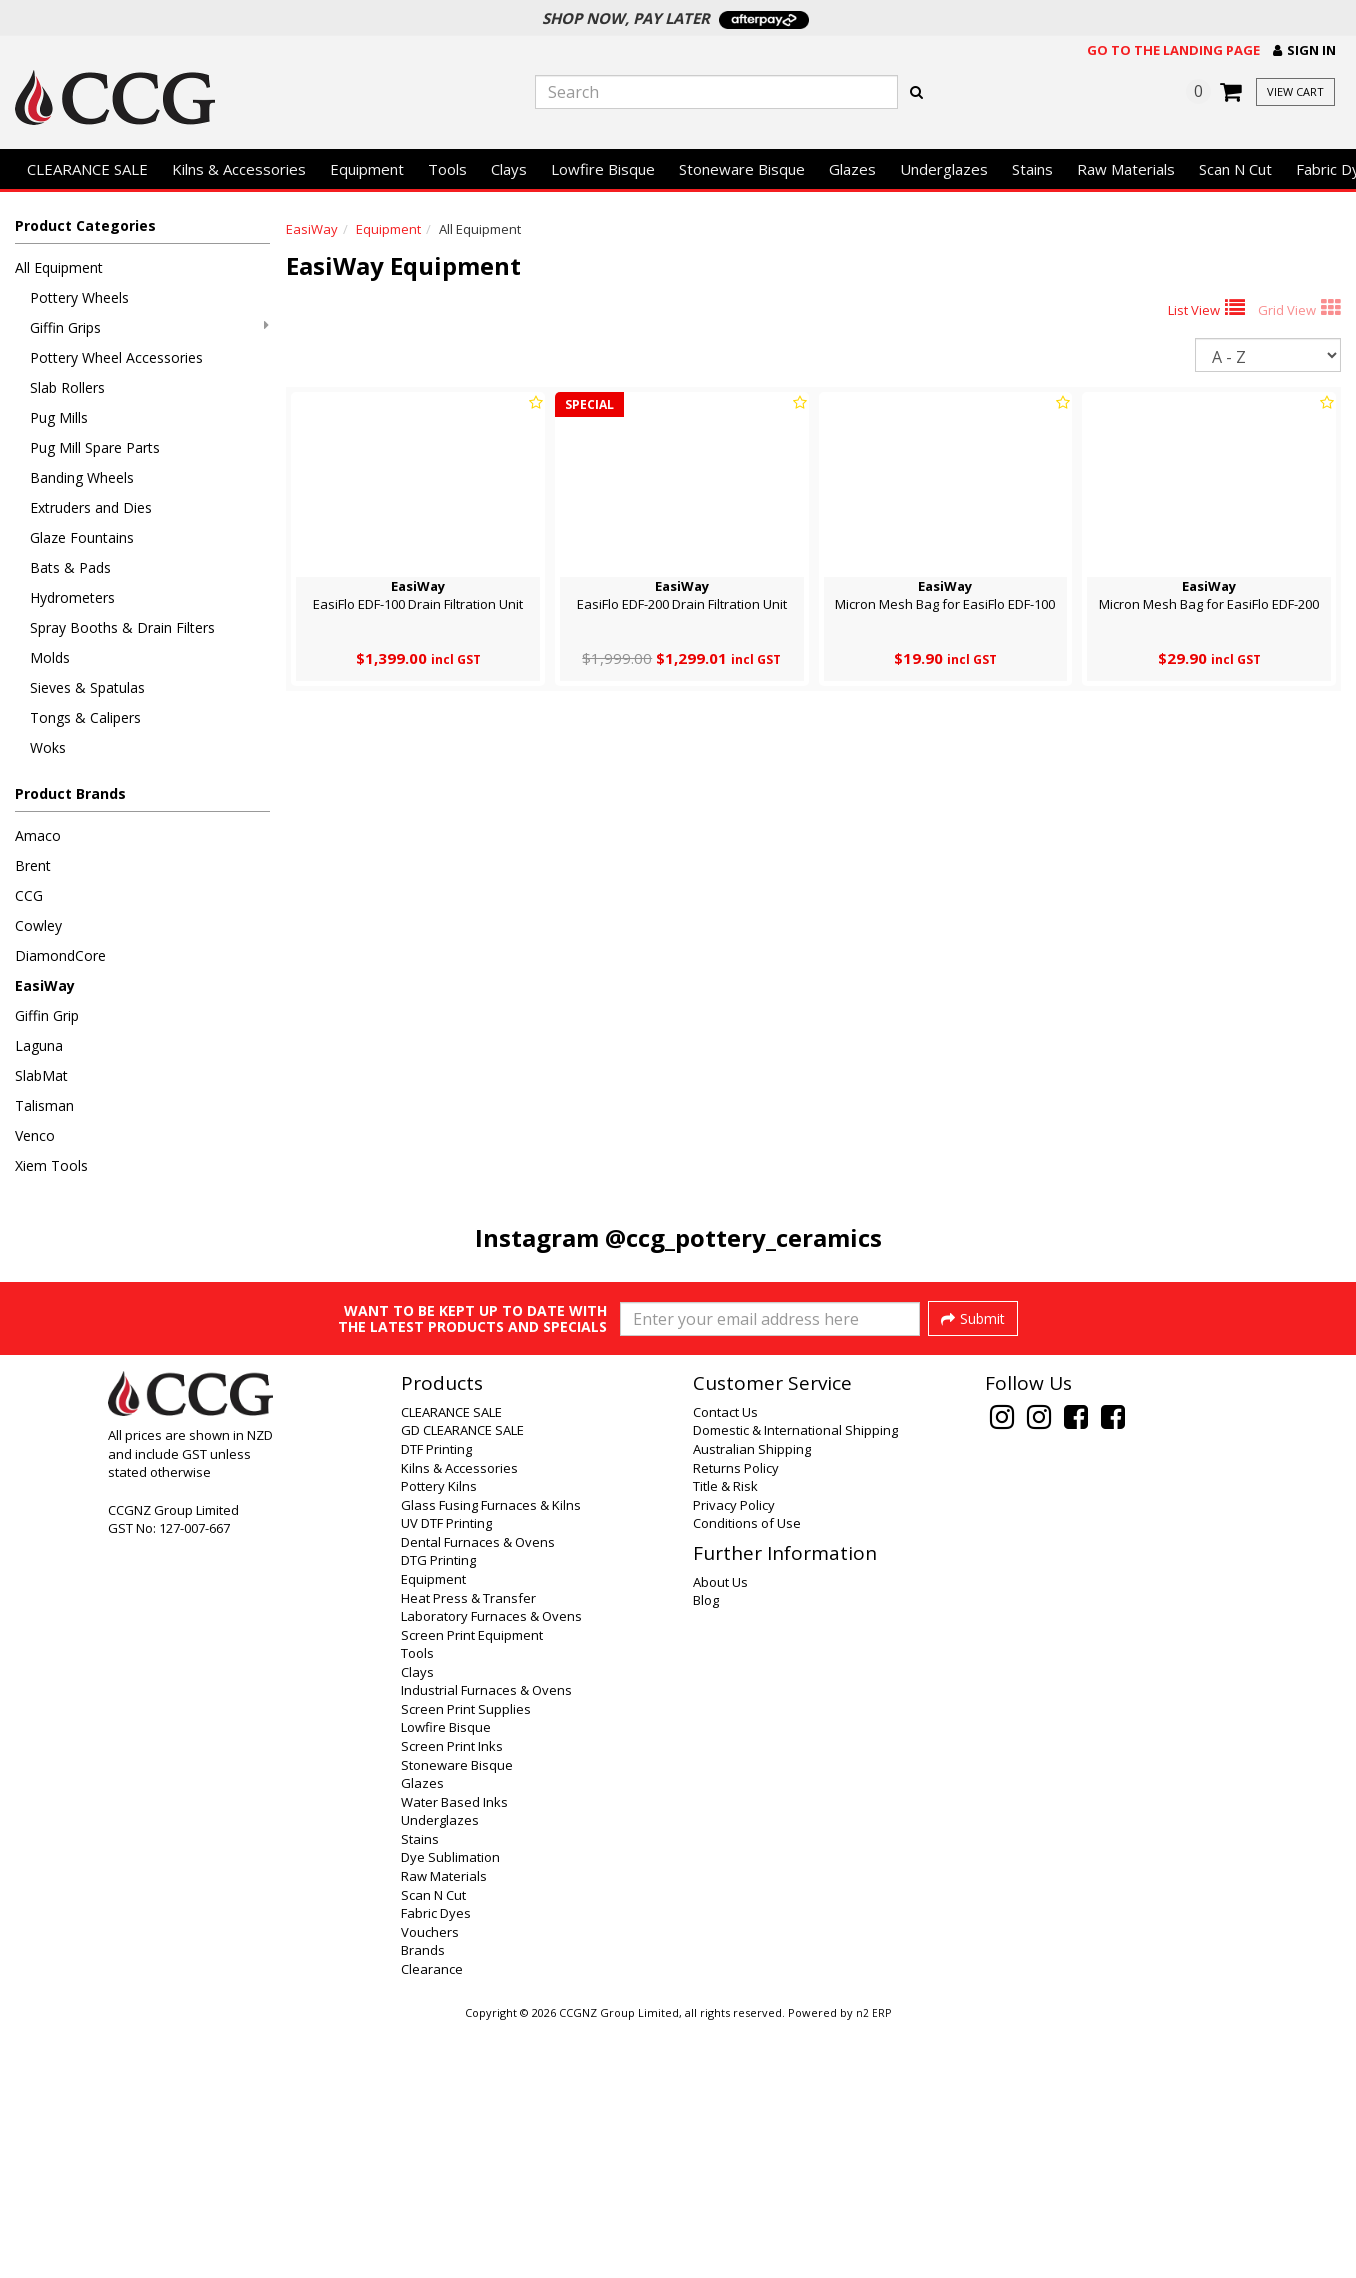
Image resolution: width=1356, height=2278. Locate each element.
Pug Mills (59, 417)
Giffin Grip (47, 1015)
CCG (29, 895)
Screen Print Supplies (466, 1960)
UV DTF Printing (446, 1774)
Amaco (38, 835)
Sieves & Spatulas (87, 687)
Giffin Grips (149, 327)
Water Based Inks (454, 2053)
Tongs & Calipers (85, 717)
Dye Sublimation (450, 2108)
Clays (509, 169)
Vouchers (430, 2183)
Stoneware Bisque (742, 169)
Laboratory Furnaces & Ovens (491, 1867)
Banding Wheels (82, 477)
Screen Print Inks (452, 1997)
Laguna (39, 1045)
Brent (33, 865)
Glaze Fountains (82, 537)
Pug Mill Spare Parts (95, 447)
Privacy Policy (734, 1756)
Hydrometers (72, 597)
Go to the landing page (1173, 50)
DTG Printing (438, 1811)
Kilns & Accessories (239, 169)
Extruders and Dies (91, 507)
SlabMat (41, 1075)
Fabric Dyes (436, 2164)
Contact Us (725, 1663)
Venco (35, 1135)
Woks (48, 747)
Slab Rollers (67, 387)
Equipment (367, 169)
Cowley (38, 925)
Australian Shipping (752, 1700)
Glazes (852, 169)
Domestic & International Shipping (795, 1681)
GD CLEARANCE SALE (462, 1681)
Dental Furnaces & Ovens (478, 1793)
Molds (50, 657)
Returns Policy (736, 1719)
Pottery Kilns (439, 1737)
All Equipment (59, 267)
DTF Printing (436, 1700)
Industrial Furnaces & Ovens (486, 1941)
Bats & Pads (70, 567)
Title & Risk (725, 1737)
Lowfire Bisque (603, 169)
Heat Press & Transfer (468, 1849)
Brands (423, 2201)
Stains (1032, 169)
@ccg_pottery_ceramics (743, 1237)
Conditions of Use (747, 1774)
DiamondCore (60, 955)
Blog (706, 1851)
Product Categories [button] (85, 225)
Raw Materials (1126, 169)
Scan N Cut (1235, 169)
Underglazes (944, 169)
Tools (447, 169)
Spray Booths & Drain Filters (122, 627)
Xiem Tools (51, 1165)
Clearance (432, 2220)
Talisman (44, 1105)
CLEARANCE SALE (87, 169)
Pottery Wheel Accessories (116, 357)
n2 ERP (873, 2264)
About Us (720, 1833)
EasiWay (45, 985)
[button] (1304, 50)
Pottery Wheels (79, 297)
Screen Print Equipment (472, 1886)
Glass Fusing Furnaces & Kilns (491, 1756)
